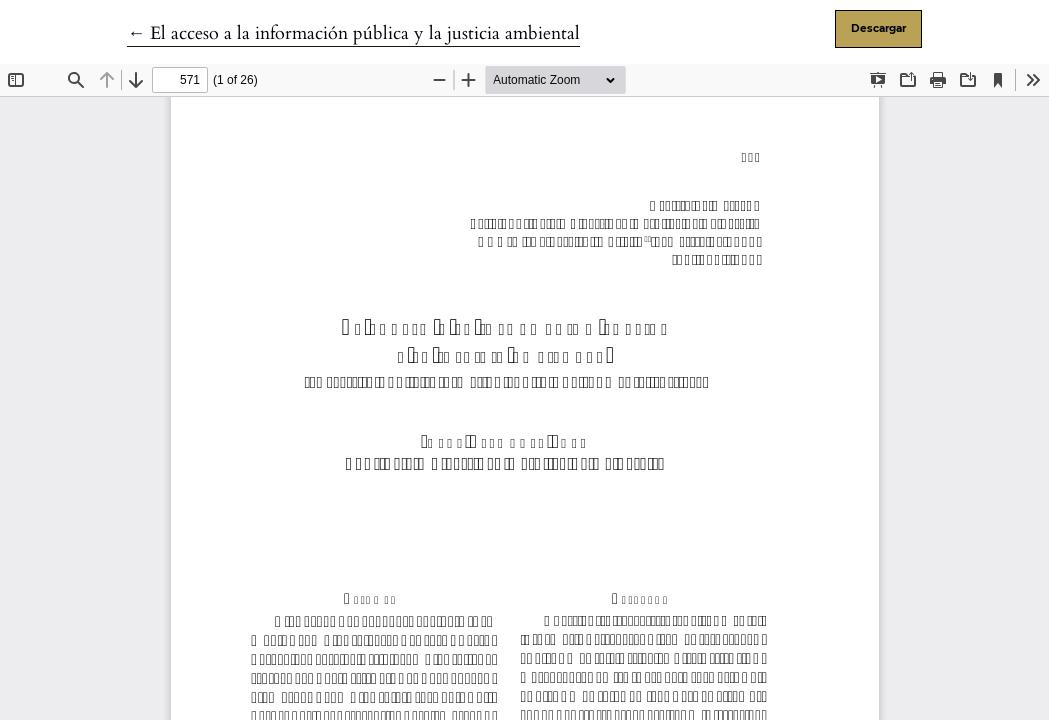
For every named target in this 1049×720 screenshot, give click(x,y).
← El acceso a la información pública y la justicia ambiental (353, 33)
